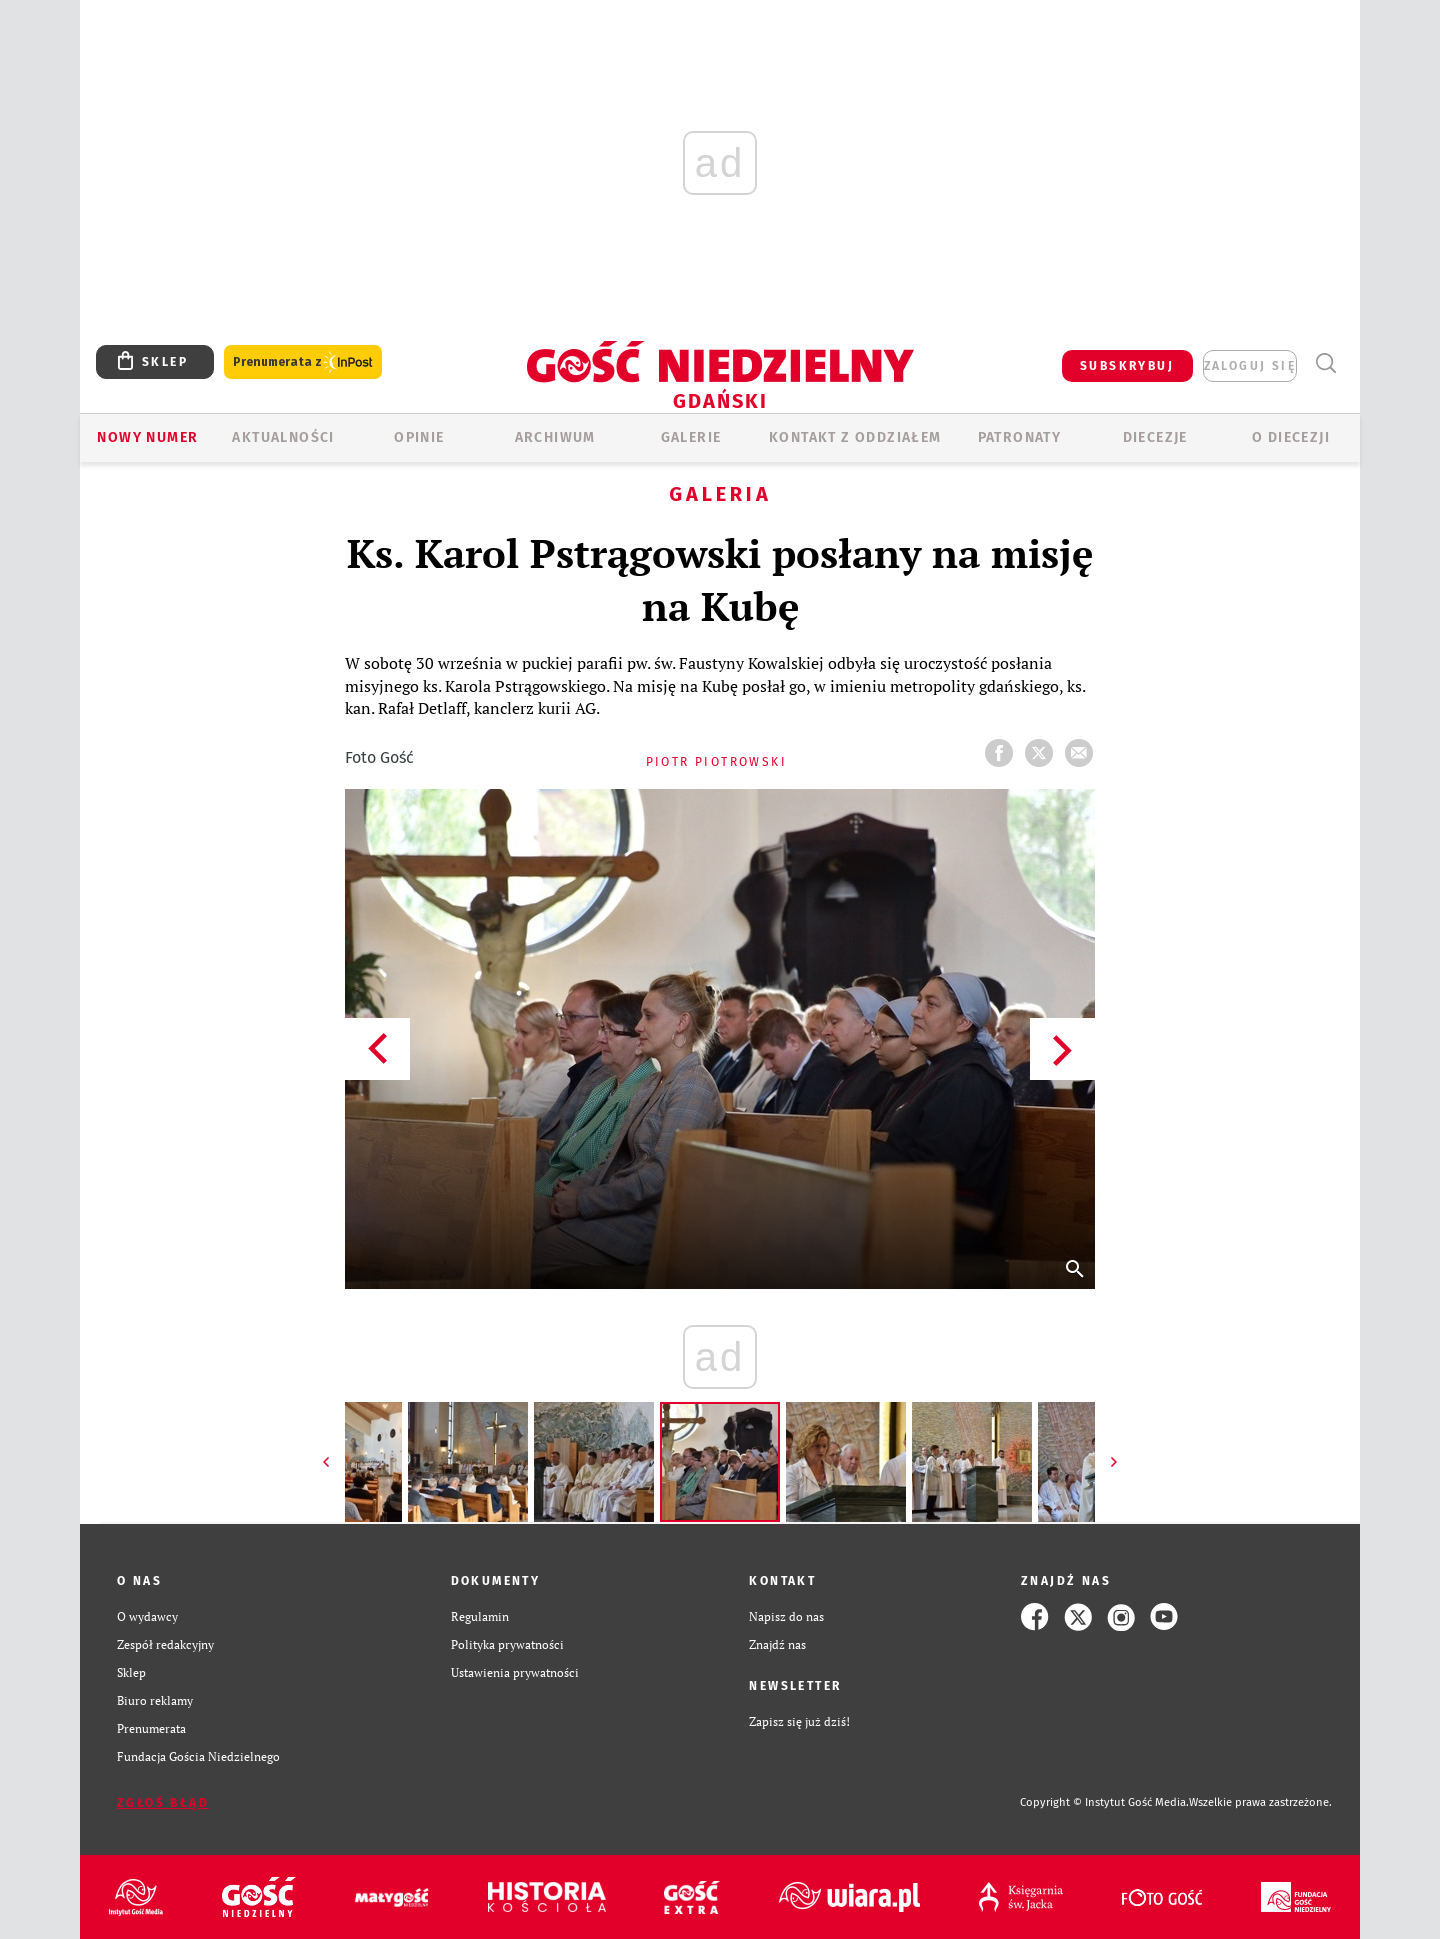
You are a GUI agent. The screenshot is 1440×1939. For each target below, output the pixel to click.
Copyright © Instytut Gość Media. (1104, 1802)
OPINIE (419, 437)
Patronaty (1020, 437)
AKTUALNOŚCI (283, 437)
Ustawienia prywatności (515, 1672)
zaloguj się (1250, 366)
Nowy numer (147, 437)
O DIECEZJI (1291, 437)
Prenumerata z (303, 362)
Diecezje (1155, 437)
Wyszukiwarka (1325, 363)
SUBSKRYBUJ (1127, 366)
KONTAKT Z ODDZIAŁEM (855, 437)
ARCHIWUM (555, 437)
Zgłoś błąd (163, 1803)
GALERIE (691, 437)
